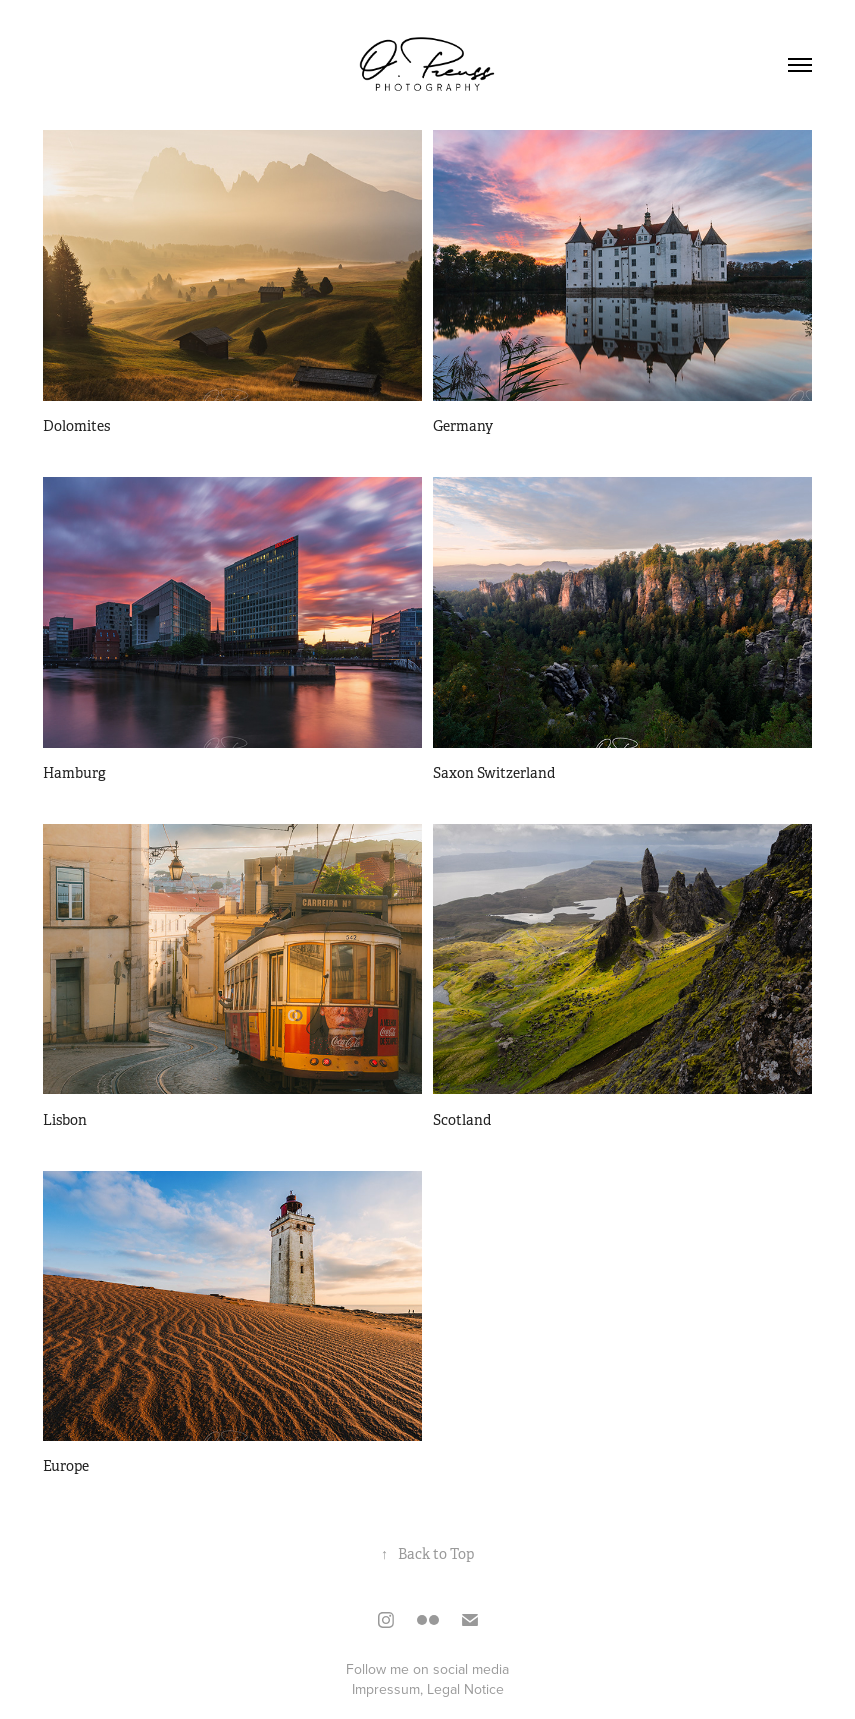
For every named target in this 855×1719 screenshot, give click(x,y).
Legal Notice (465, 1689)
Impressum (386, 1689)
